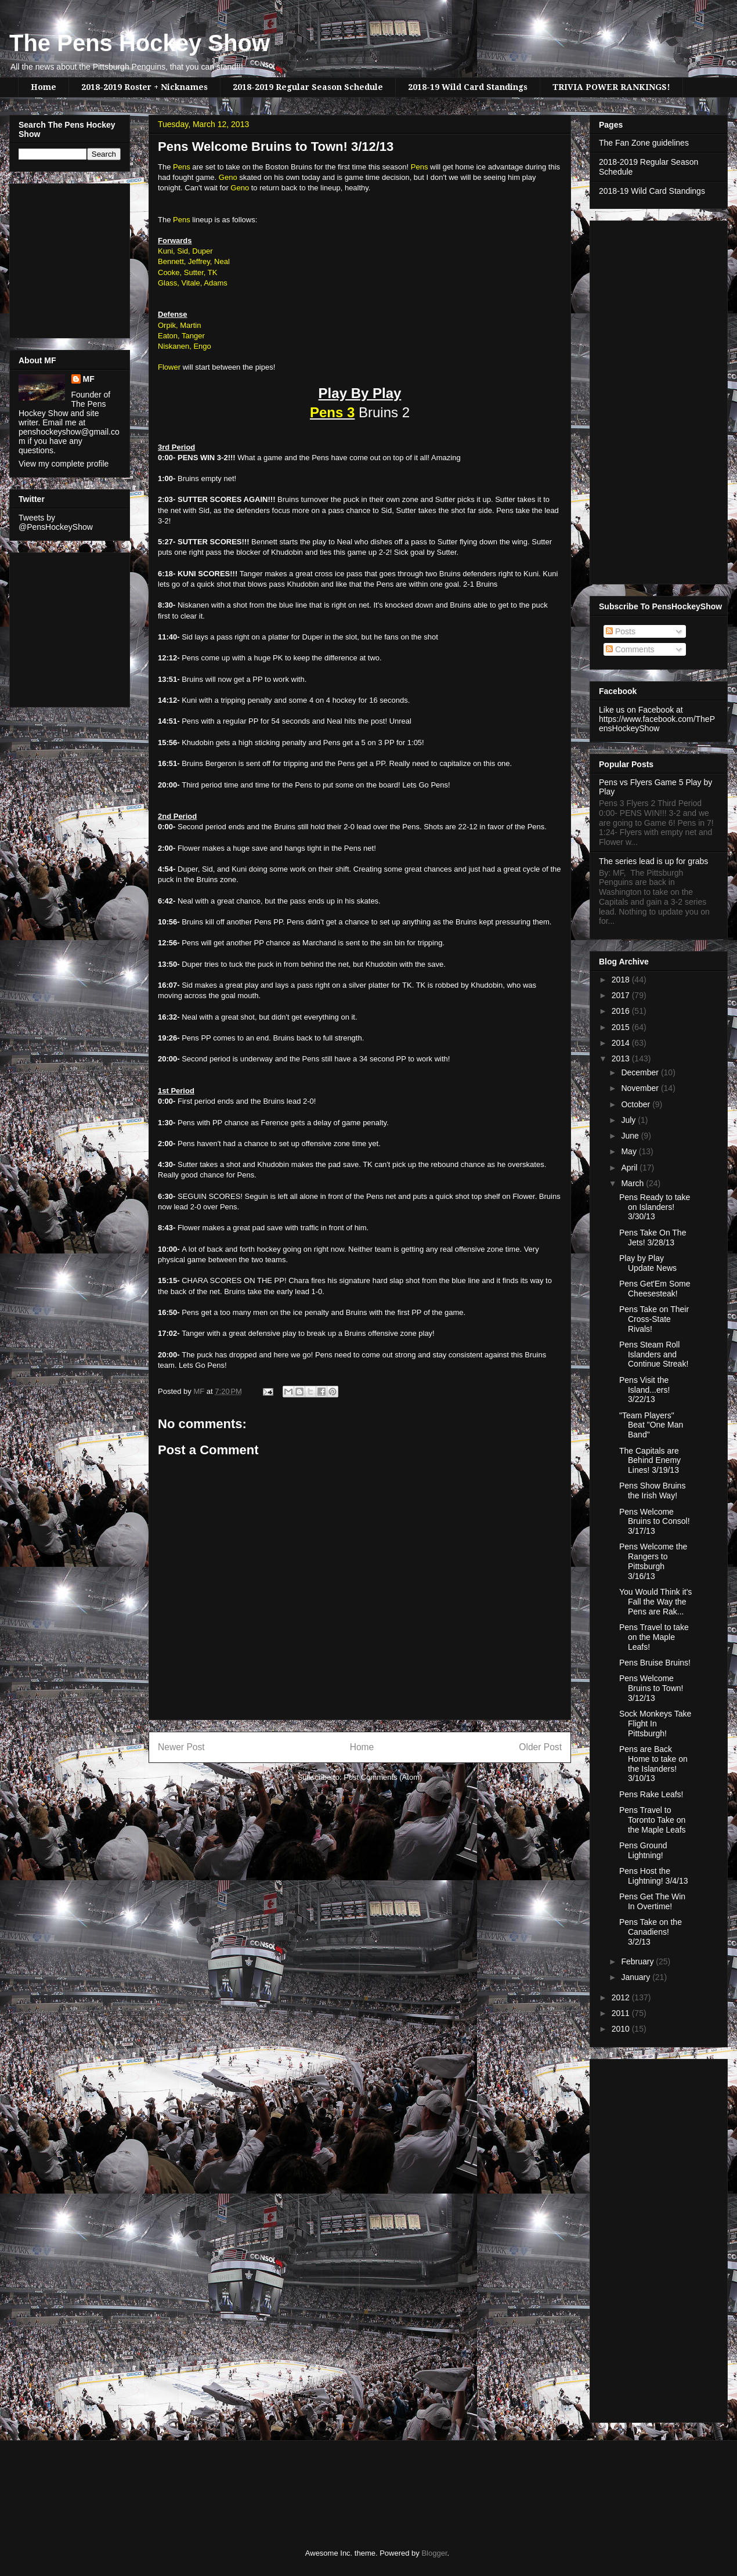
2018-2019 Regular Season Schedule (308, 87)
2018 (622, 979)
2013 (622, 1058)
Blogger (434, 2553)
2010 (622, 2028)
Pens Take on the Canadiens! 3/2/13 (650, 1931)
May (629, 1151)
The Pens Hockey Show (139, 43)
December (640, 1072)
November (640, 1088)
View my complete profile (64, 463)
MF (89, 379)
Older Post (540, 1747)
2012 (622, 1997)
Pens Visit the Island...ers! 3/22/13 (644, 1389)
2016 (622, 1011)
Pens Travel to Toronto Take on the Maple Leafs (652, 1819)
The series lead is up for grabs (653, 861)
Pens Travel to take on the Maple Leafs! (654, 1637)
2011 (622, 2013)
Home (43, 87)
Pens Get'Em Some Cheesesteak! (655, 1288)
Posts (620, 631)
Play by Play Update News (648, 1263)
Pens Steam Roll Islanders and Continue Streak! (653, 1354)
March (633, 1183)
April (630, 1167)
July (629, 1120)
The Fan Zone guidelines (644, 142)
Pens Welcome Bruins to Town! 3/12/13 (651, 1688)
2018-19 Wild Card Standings (468, 87)
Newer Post (181, 1747)
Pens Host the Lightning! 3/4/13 (653, 1875)
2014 (622, 1042)
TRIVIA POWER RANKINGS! (611, 87)
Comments (630, 649)
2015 (622, 1027)
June (631, 1135)
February (638, 1961)
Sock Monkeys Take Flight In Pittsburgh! (655, 1723)
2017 (622, 995)
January (636, 1977)
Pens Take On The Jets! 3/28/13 (652, 1237)
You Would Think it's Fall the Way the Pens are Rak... (655, 1601)
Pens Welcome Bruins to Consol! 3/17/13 (654, 1521)
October (636, 1104)
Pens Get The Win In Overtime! (652, 1901)
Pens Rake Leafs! (651, 1794)
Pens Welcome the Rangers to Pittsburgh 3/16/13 (653, 1561)
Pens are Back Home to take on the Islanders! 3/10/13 (653, 1763)
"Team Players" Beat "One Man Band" (651, 1425)
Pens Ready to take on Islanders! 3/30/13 (654, 1207)
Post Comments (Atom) (383, 1777)
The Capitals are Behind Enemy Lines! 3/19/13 (650, 1460)
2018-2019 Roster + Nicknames (144, 87)
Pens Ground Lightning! (643, 1850)
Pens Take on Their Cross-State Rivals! (654, 1319)
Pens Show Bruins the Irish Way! (652, 1490)
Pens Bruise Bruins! (655, 1662)
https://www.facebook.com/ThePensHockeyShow (657, 723)
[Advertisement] (53, 257)
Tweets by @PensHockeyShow (56, 522)
